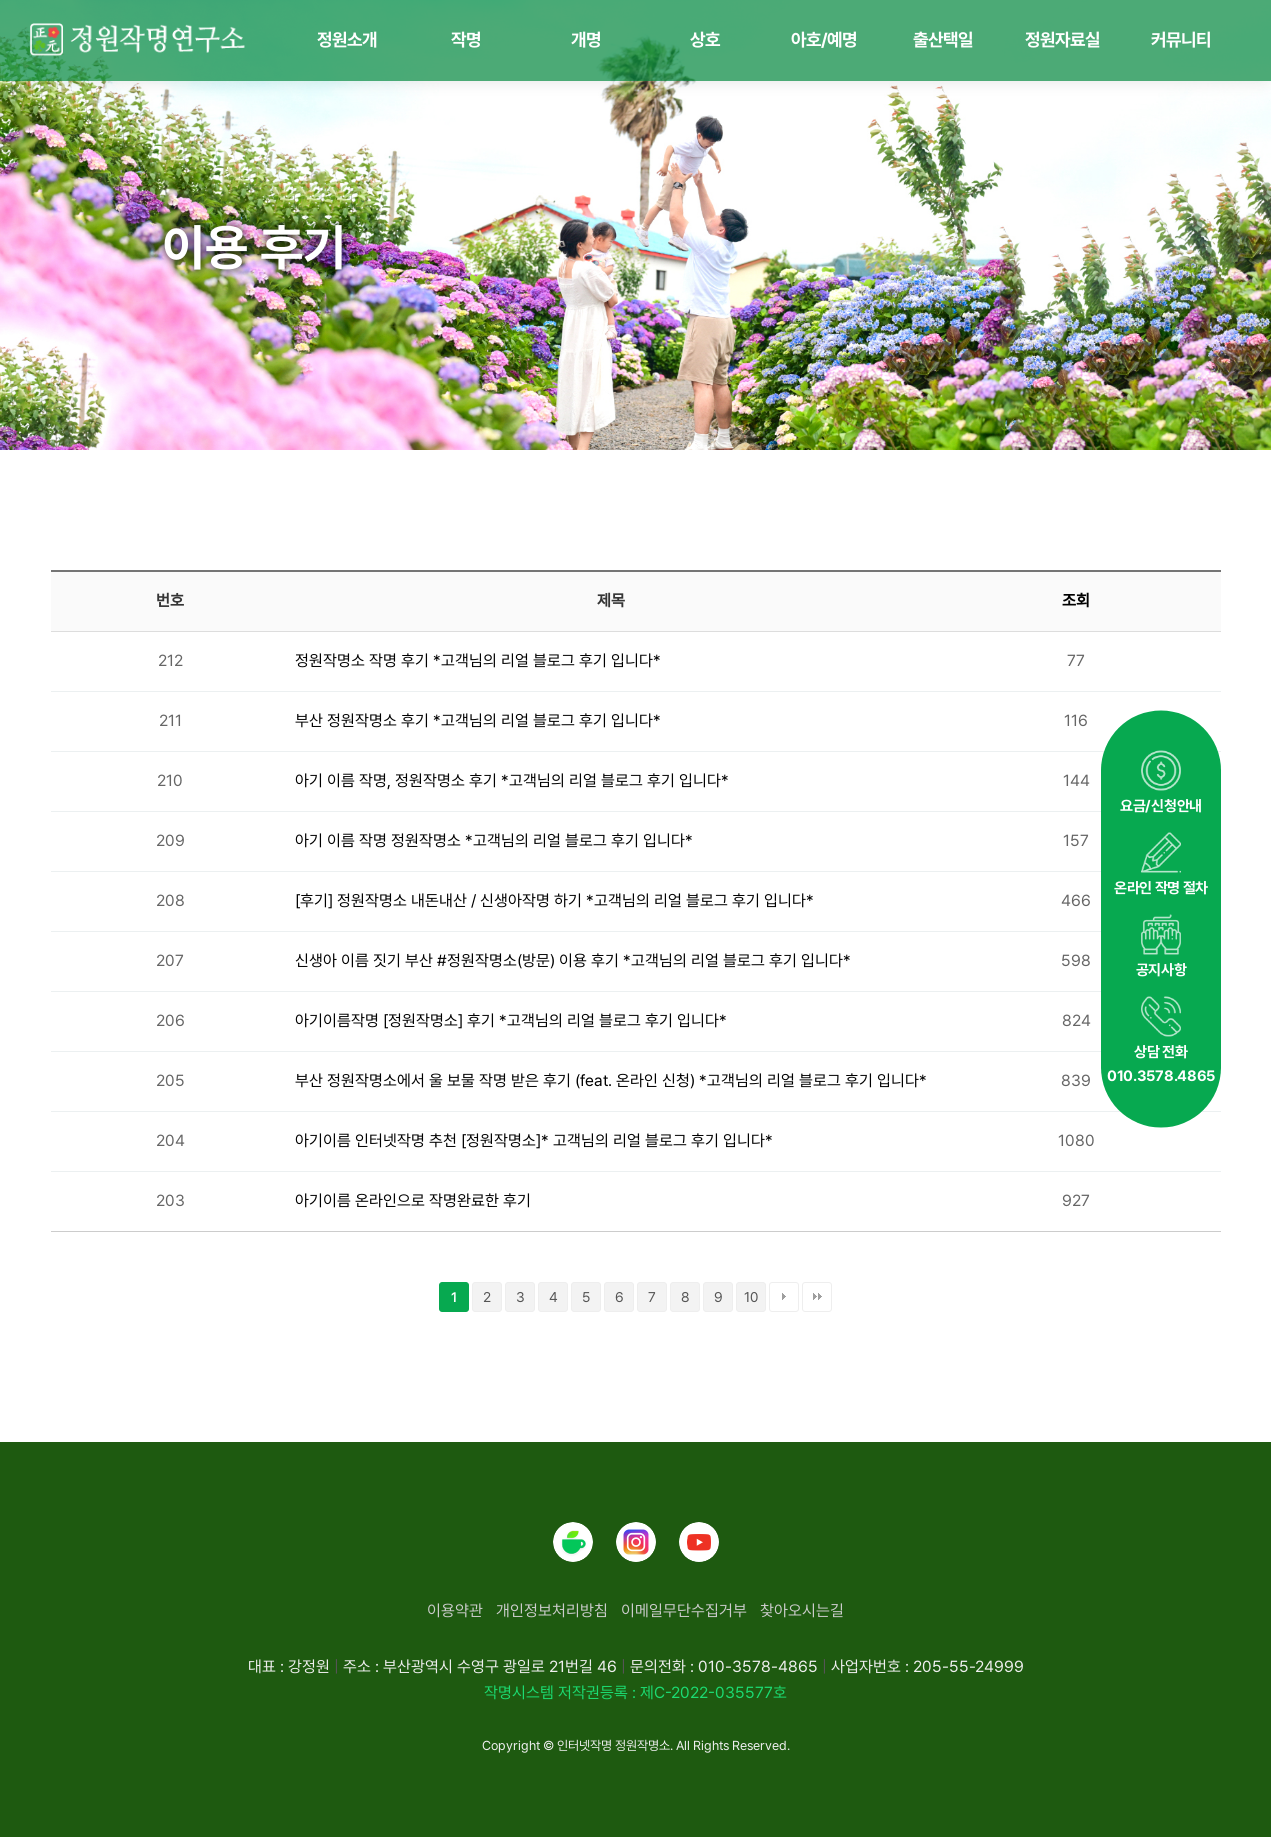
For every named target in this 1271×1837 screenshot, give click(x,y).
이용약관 (455, 1610)
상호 (705, 39)
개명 (586, 39)
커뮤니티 (1181, 39)
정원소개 (347, 39)
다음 (784, 1297)
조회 (1076, 600)
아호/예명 (824, 39)
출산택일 (943, 39)
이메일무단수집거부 (684, 1610)
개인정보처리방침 (552, 1610)
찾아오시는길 (802, 1610)
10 (751, 1297)
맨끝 (817, 1297)
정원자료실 (1062, 39)
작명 (466, 39)
